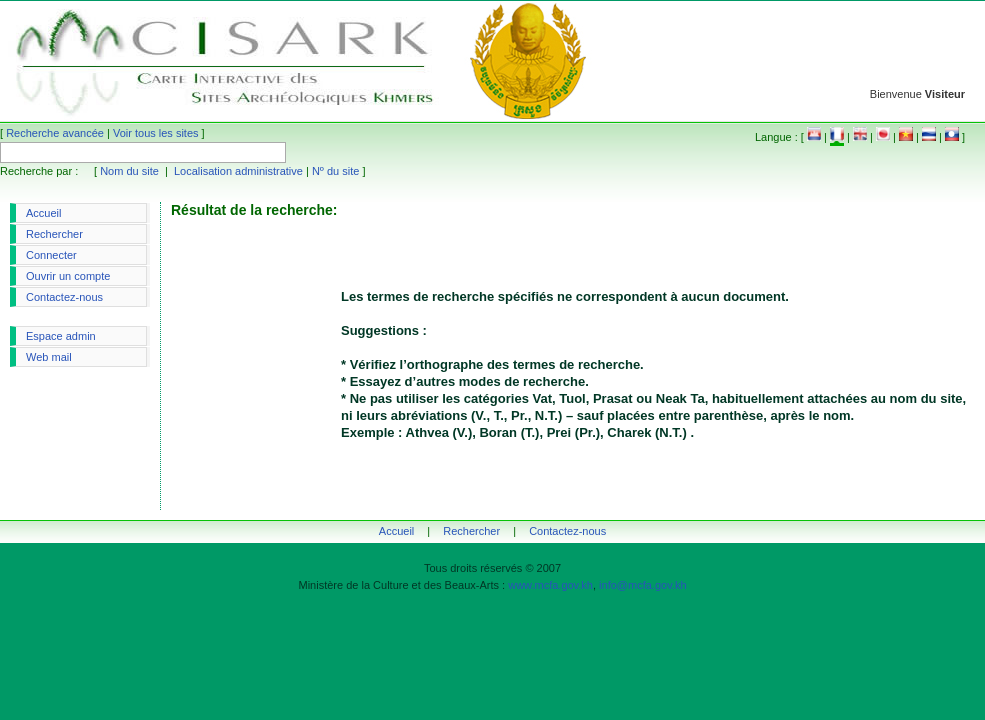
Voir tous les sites (156, 133)
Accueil (43, 213)
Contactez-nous (64, 297)
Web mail (49, 357)
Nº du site (335, 171)
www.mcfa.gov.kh (550, 585)
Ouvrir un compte (68, 276)
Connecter (51, 255)
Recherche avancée (55, 133)
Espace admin (61, 336)
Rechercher (54, 234)
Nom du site (129, 171)
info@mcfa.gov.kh (642, 585)
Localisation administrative (238, 171)
